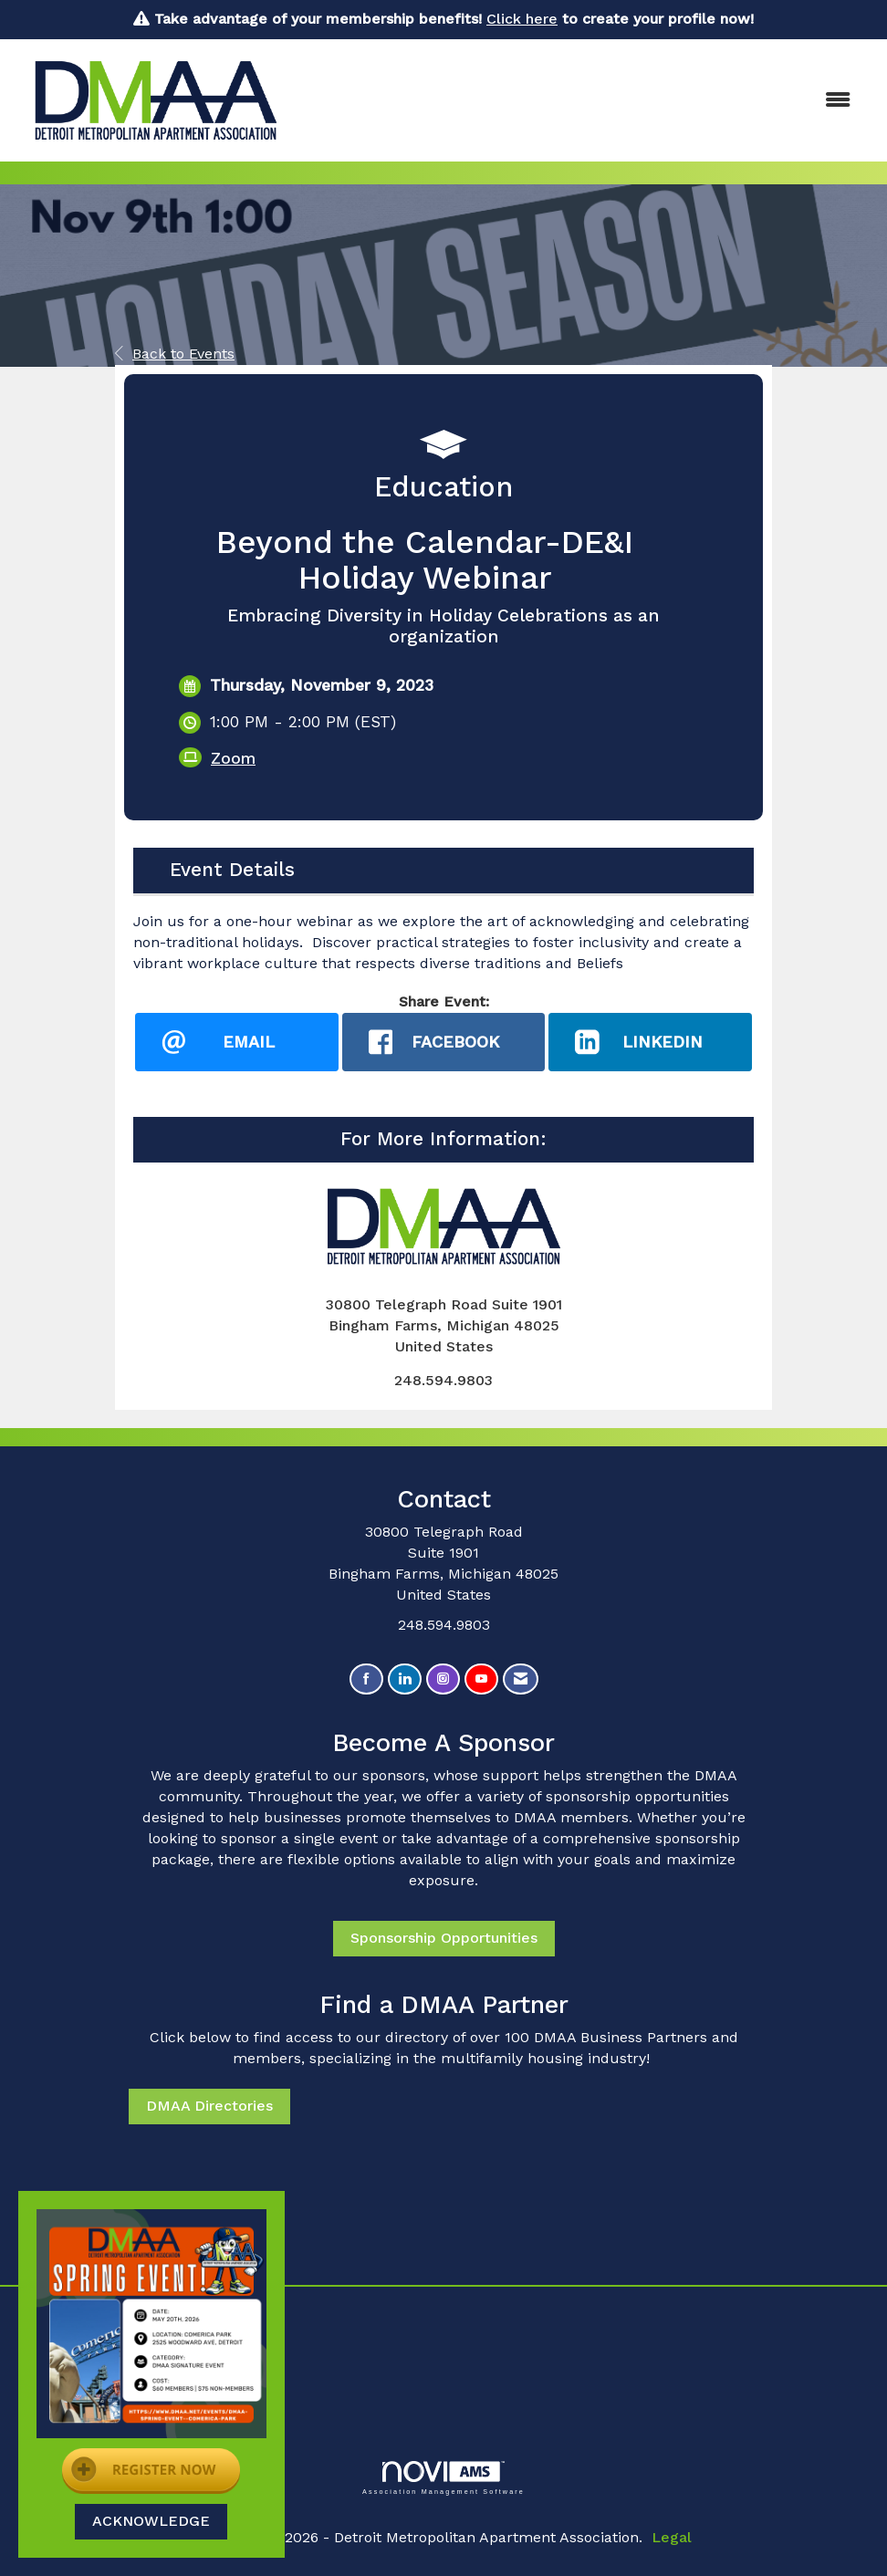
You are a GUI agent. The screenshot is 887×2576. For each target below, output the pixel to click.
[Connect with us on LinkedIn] (405, 1679)
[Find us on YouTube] (481, 1679)
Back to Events (175, 353)
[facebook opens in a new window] (444, 1042)
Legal (672, 2537)
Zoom (233, 758)
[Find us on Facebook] (366, 1679)
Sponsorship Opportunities (443, 1938)
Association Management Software (443, 2478)
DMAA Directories (209, 2106)
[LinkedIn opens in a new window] (650, 1042)
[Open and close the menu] (583, 100)
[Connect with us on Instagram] (443, 1679)
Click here (522, 18)
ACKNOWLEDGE (151, 2520)
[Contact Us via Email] (520, 1679)
